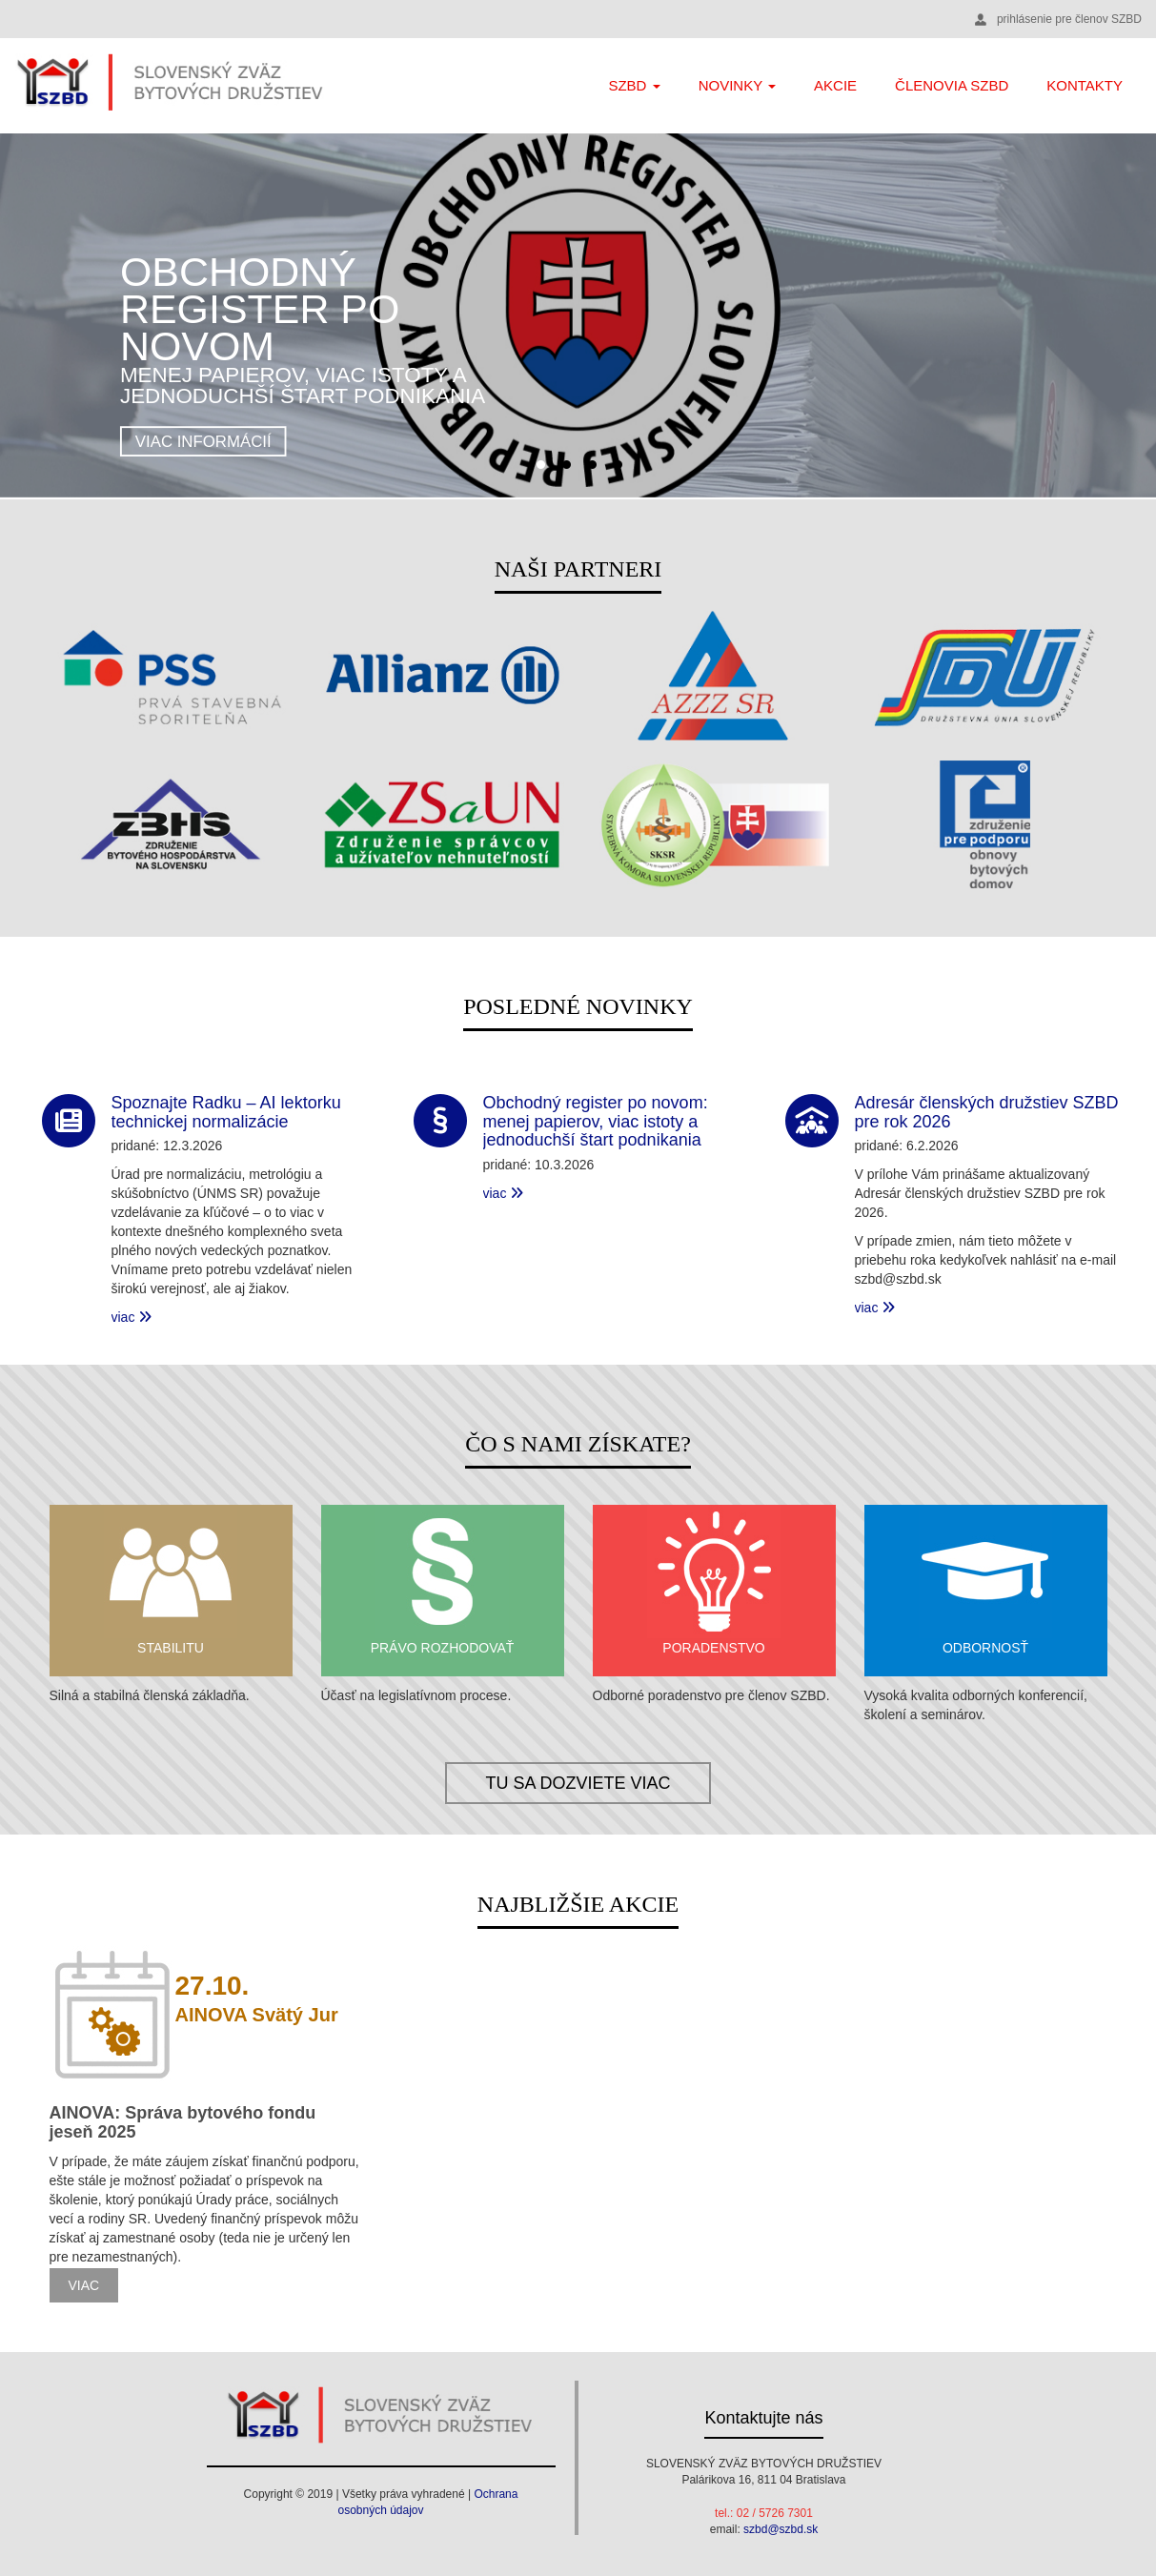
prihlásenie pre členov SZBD (1069, 19)
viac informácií (203, 442)
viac (132, 1317)
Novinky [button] (737, 85)
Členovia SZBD (951, 85)
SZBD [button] (633, 85)
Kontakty (1084, 85)
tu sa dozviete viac (577, 1783)
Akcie (835, 85)
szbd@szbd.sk (780, 2529)
